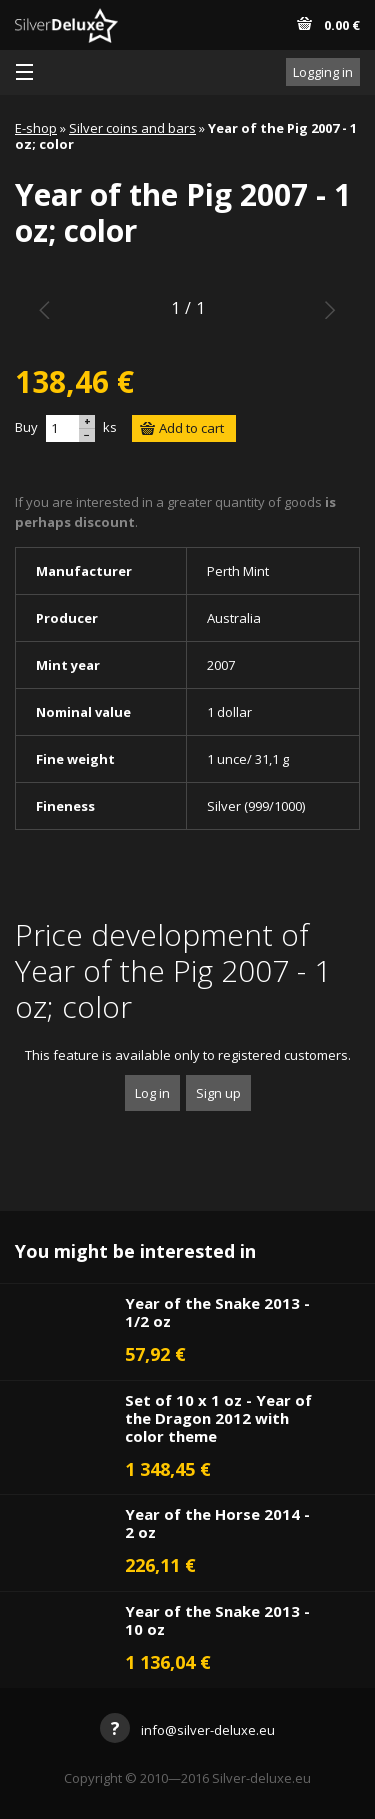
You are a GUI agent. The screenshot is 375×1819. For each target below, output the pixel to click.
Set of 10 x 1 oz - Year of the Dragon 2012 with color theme (218, 1418)
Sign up (218, 1093)
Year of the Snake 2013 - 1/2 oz (217, 1312)
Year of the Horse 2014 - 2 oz (217, 1523)
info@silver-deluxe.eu (187, 1730)
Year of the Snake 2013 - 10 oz (217, 1620)
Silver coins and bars (132, 128)
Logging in (323, 72)
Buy (26, 427)
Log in (152, 1093)
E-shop (36, 128)
